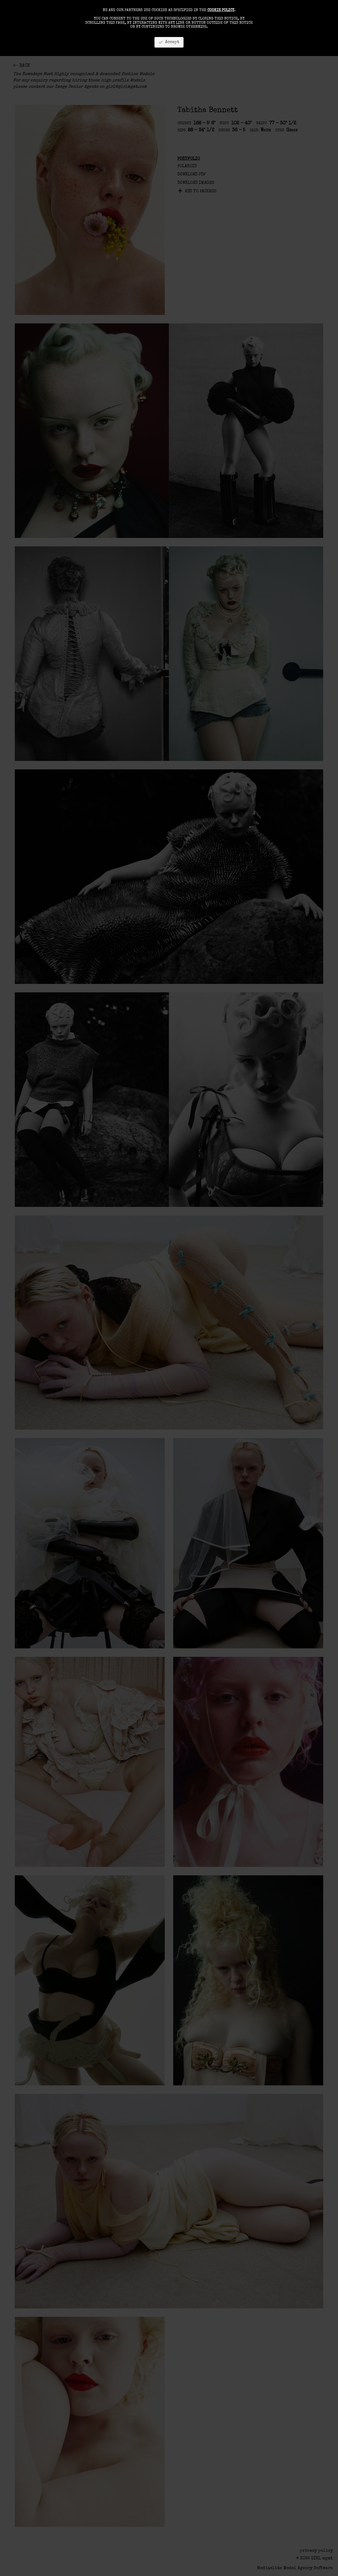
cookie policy (220, 10)
